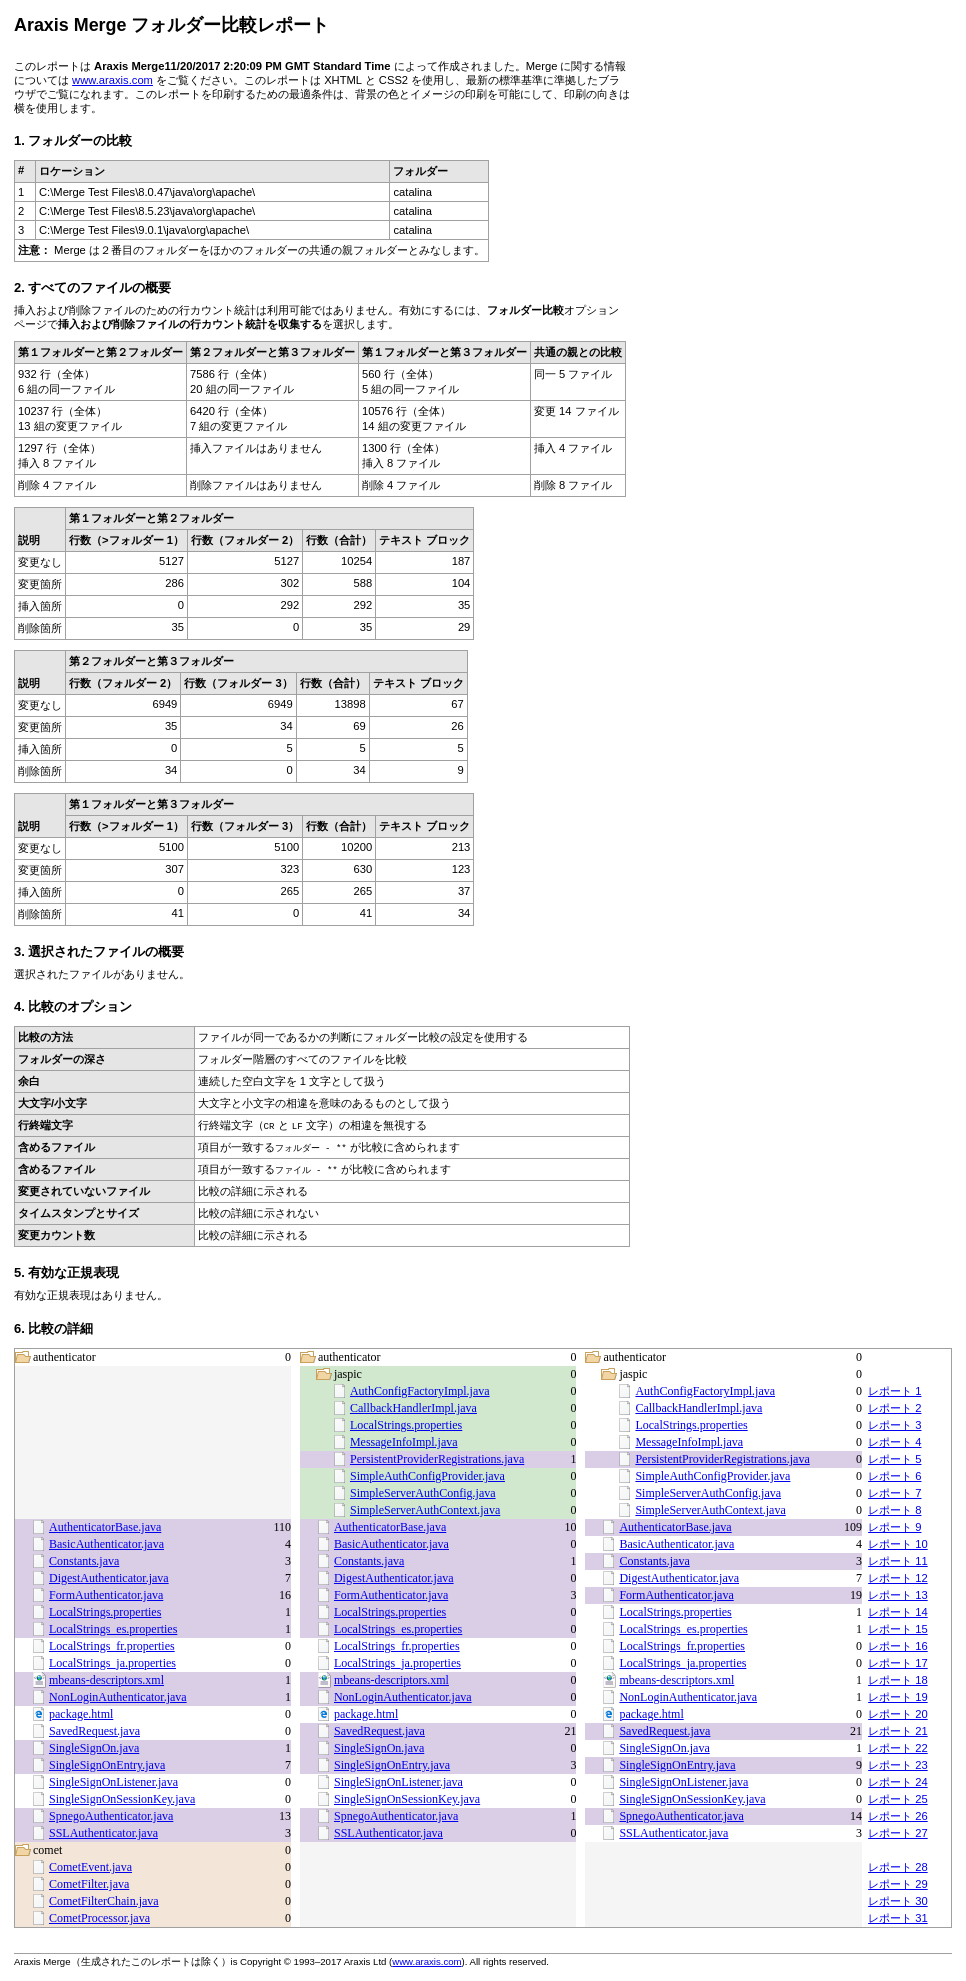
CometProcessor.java (99, 1918)
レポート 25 (898, 1799)
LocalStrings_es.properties (113, 1629)
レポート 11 (898, 1561)
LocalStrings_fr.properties (112, 1646)
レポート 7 (894, 1493)
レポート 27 (898, 1833)
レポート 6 (894, 1476)
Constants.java (84, 1561)
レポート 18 (898, 1680)
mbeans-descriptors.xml (106, 1680)
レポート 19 (898, 1697)
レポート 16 (898, 1646)
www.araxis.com (112, 80)
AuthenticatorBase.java (105, 1527)
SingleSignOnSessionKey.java (122, 1799)
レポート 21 (898, 1731)
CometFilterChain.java (104, 1901)
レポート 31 (898, 1918)
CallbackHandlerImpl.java (413, 1408)
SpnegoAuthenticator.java (111, 1816)
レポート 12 (898, 1578)
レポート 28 (898, 1867)
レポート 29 (898, 1884)
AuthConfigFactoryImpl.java (420, 1391)
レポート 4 (894, 1442)
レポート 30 (898, 1901)
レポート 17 (898, 1663)
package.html (81, 1714)
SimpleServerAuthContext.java (425, 1510)
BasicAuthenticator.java (106, 1544)
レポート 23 (898, 1765)
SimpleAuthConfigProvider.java (427, 1476)
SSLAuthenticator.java (103, 1833)
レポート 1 (894, 1391)
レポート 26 (898, 1816)
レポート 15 (898, 1629)
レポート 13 (898, 1595)
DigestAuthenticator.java (109, 1578)
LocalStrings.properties (406, 1425)
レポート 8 (894, 1510)
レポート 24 (898, 1782)
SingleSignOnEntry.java (107, 1765)
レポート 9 (894, 1527)
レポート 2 (894, 1408)
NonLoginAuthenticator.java (118, 1697)
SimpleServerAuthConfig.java (423, 1493)
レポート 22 (898, 1748)
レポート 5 (894, 1459)
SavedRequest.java (94, 1731)
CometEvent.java (90, 1867)
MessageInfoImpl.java (404, 1442)
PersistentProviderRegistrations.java (437, 1459)
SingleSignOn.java (94, 1748)
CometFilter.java (89, 1884)
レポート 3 (894, 1425)
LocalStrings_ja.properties (112, 1663)
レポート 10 (898, 1544)
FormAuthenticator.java (106, 1595)
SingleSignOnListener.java (113, 1782)
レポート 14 (898, 1612)
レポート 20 (898, 1714)
